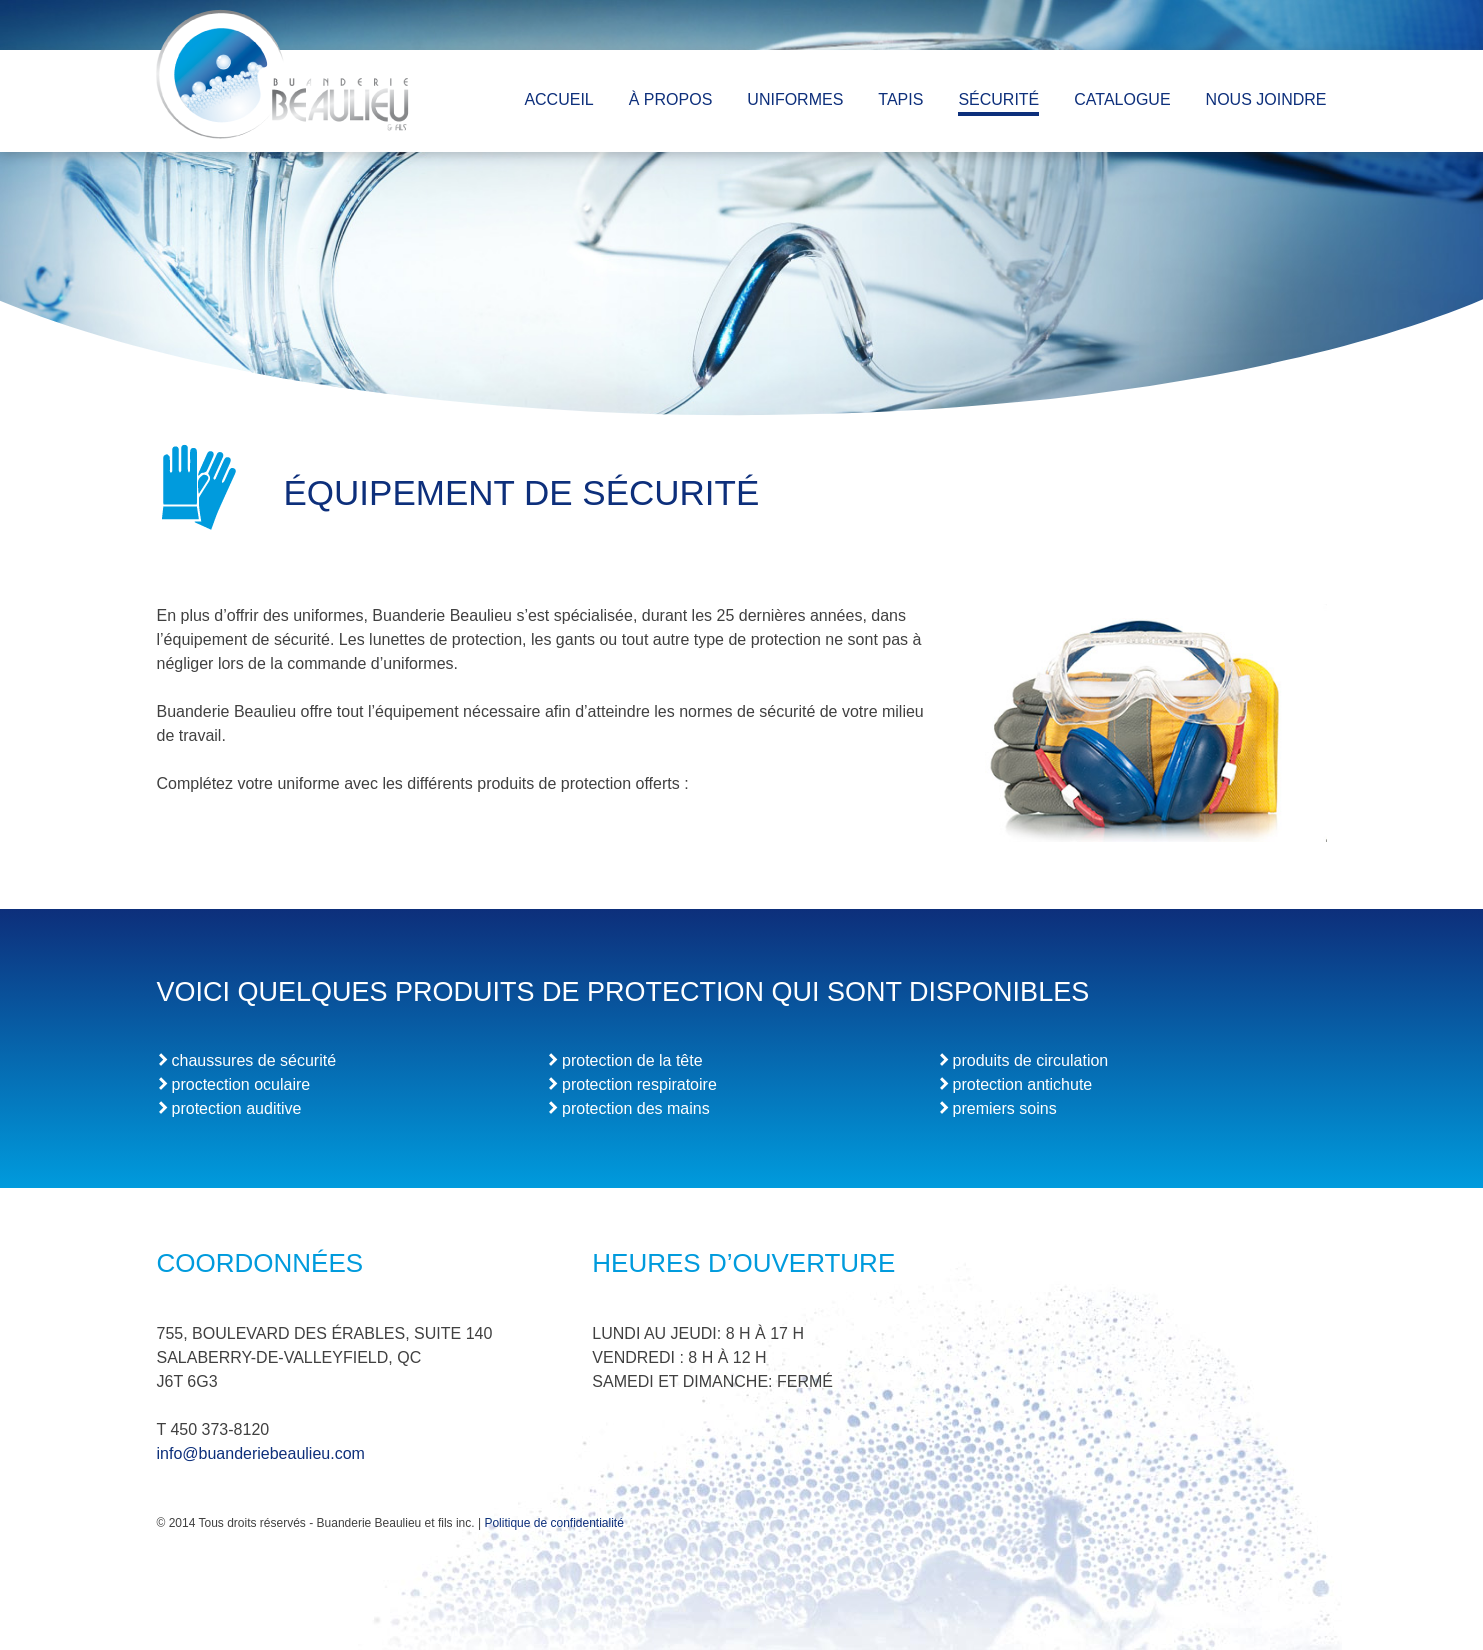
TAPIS (900, 99)
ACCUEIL (558, 99)
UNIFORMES (795, 99)
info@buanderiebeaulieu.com (261, 1453)
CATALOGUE (1122, 99)
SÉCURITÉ (998, 99)
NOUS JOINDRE (1266, 99)
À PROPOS (671, 99)
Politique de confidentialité (553, 1523)
